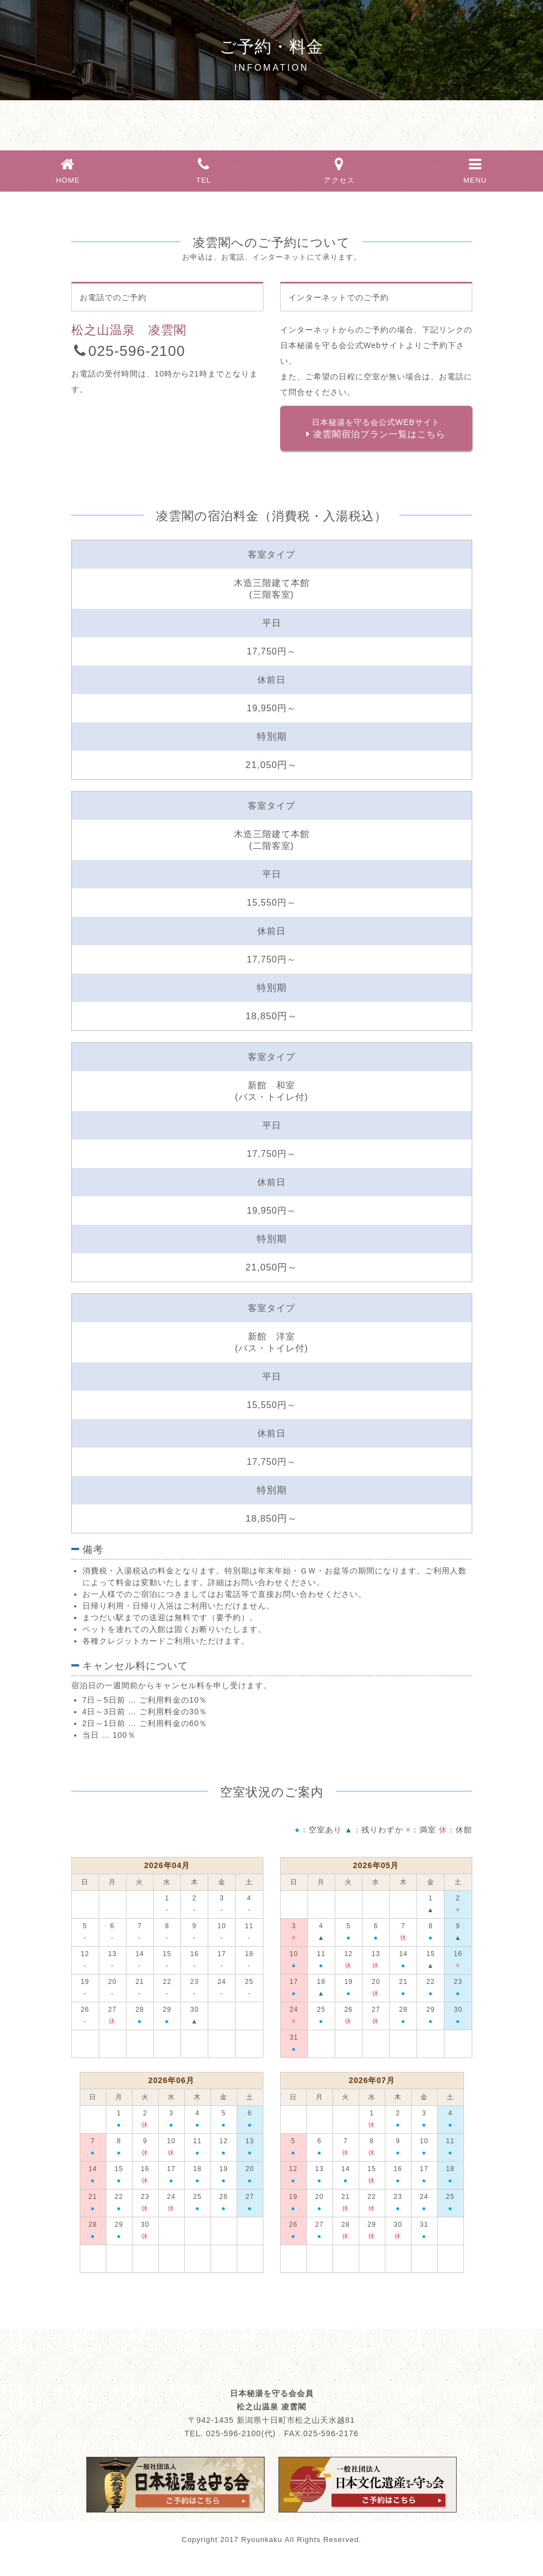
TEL (204, 169)
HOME (68, 169)
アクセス (340, 169)
